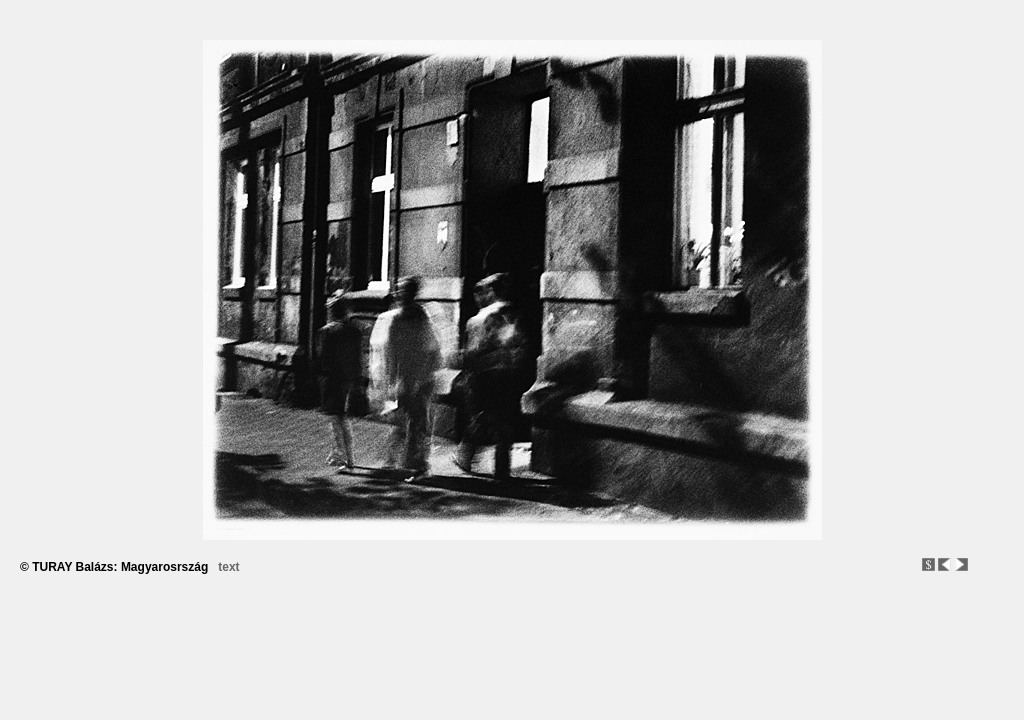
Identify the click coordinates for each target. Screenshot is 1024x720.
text (228, 567)
